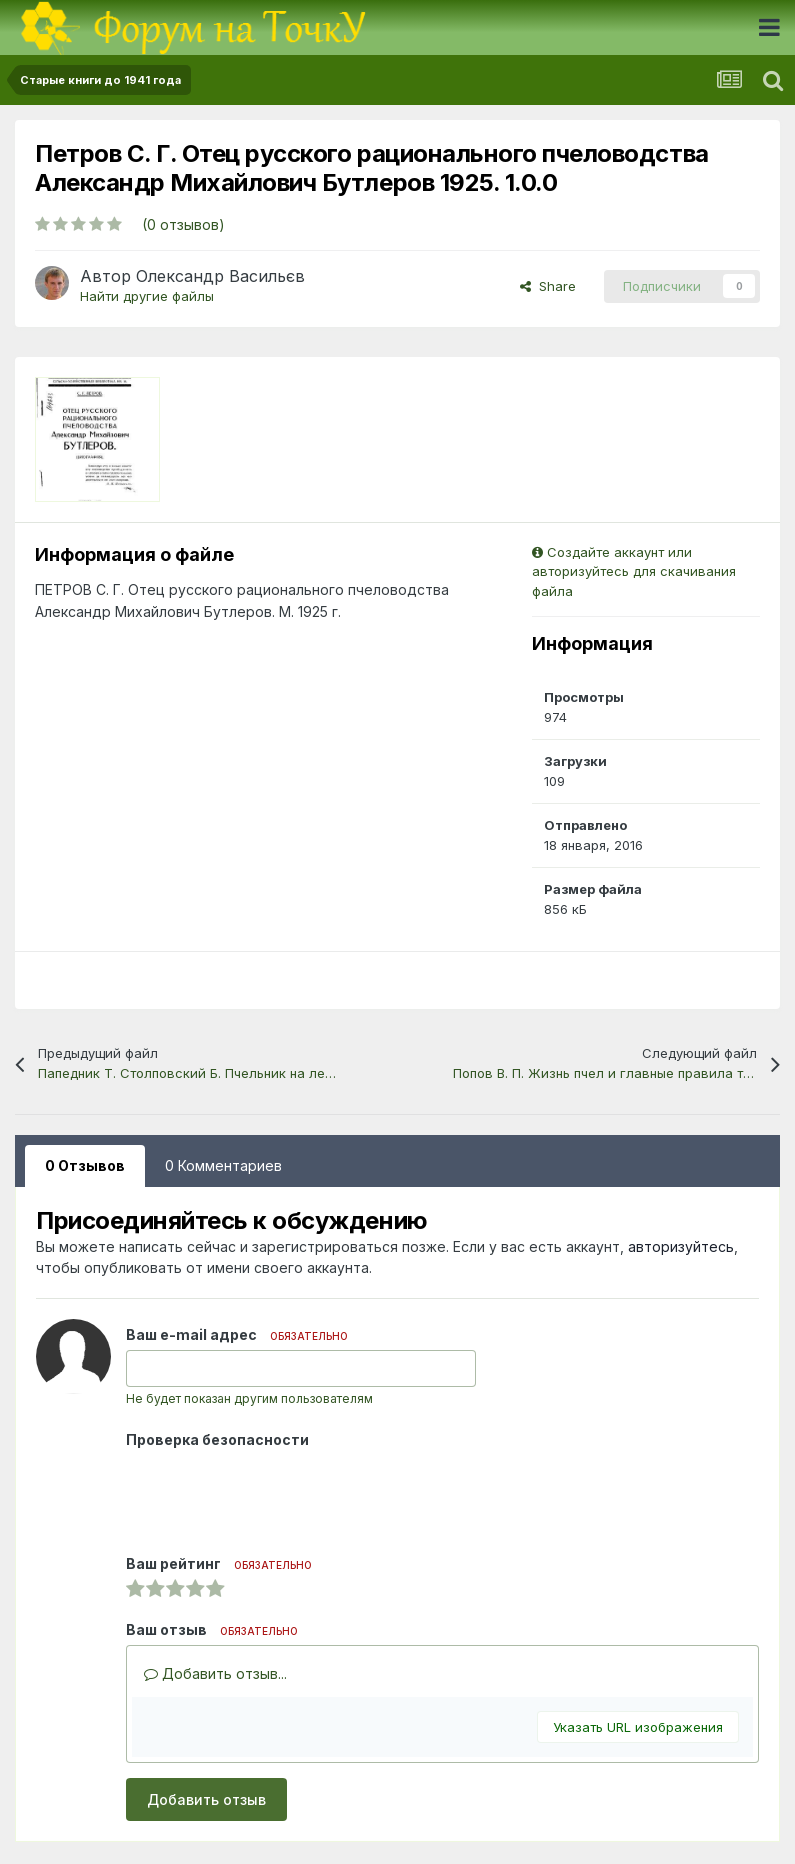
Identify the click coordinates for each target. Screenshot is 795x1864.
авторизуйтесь (681, 1246)
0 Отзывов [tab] (85, 1165)
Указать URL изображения (638, 1727)
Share (548, 286)
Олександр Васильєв (220, 276)
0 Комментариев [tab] (223, 1165)
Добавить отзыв (206, 1799)
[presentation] (278, 1494)
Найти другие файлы (147, 296)
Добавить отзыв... (215, 1673)
